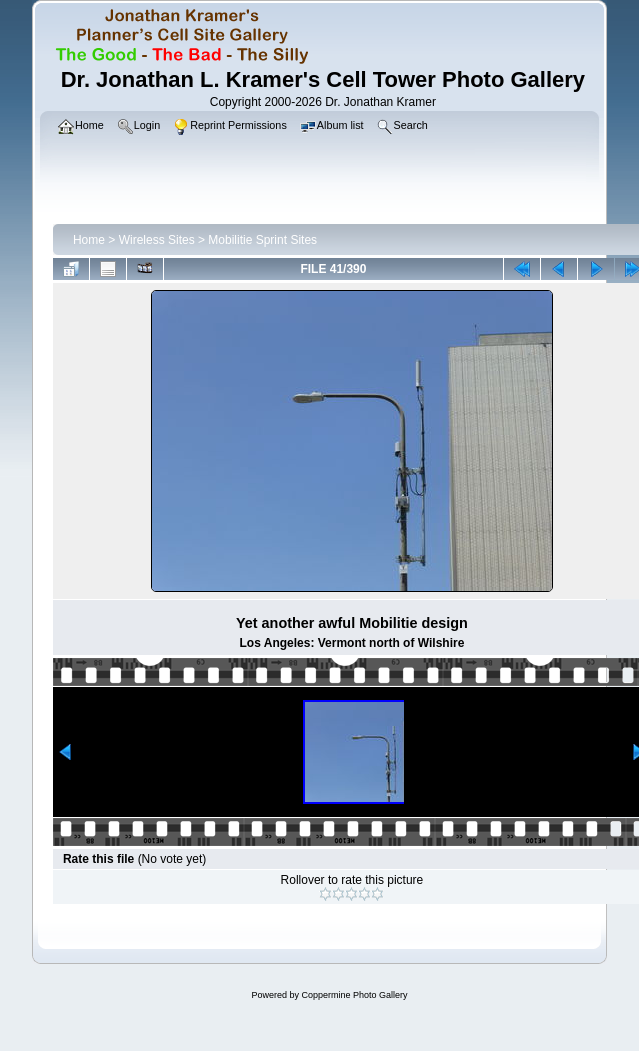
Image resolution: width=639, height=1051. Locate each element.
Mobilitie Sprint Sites (262, 240)
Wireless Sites (157, 240)
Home (89, 240)
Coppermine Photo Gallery (354, 995)
